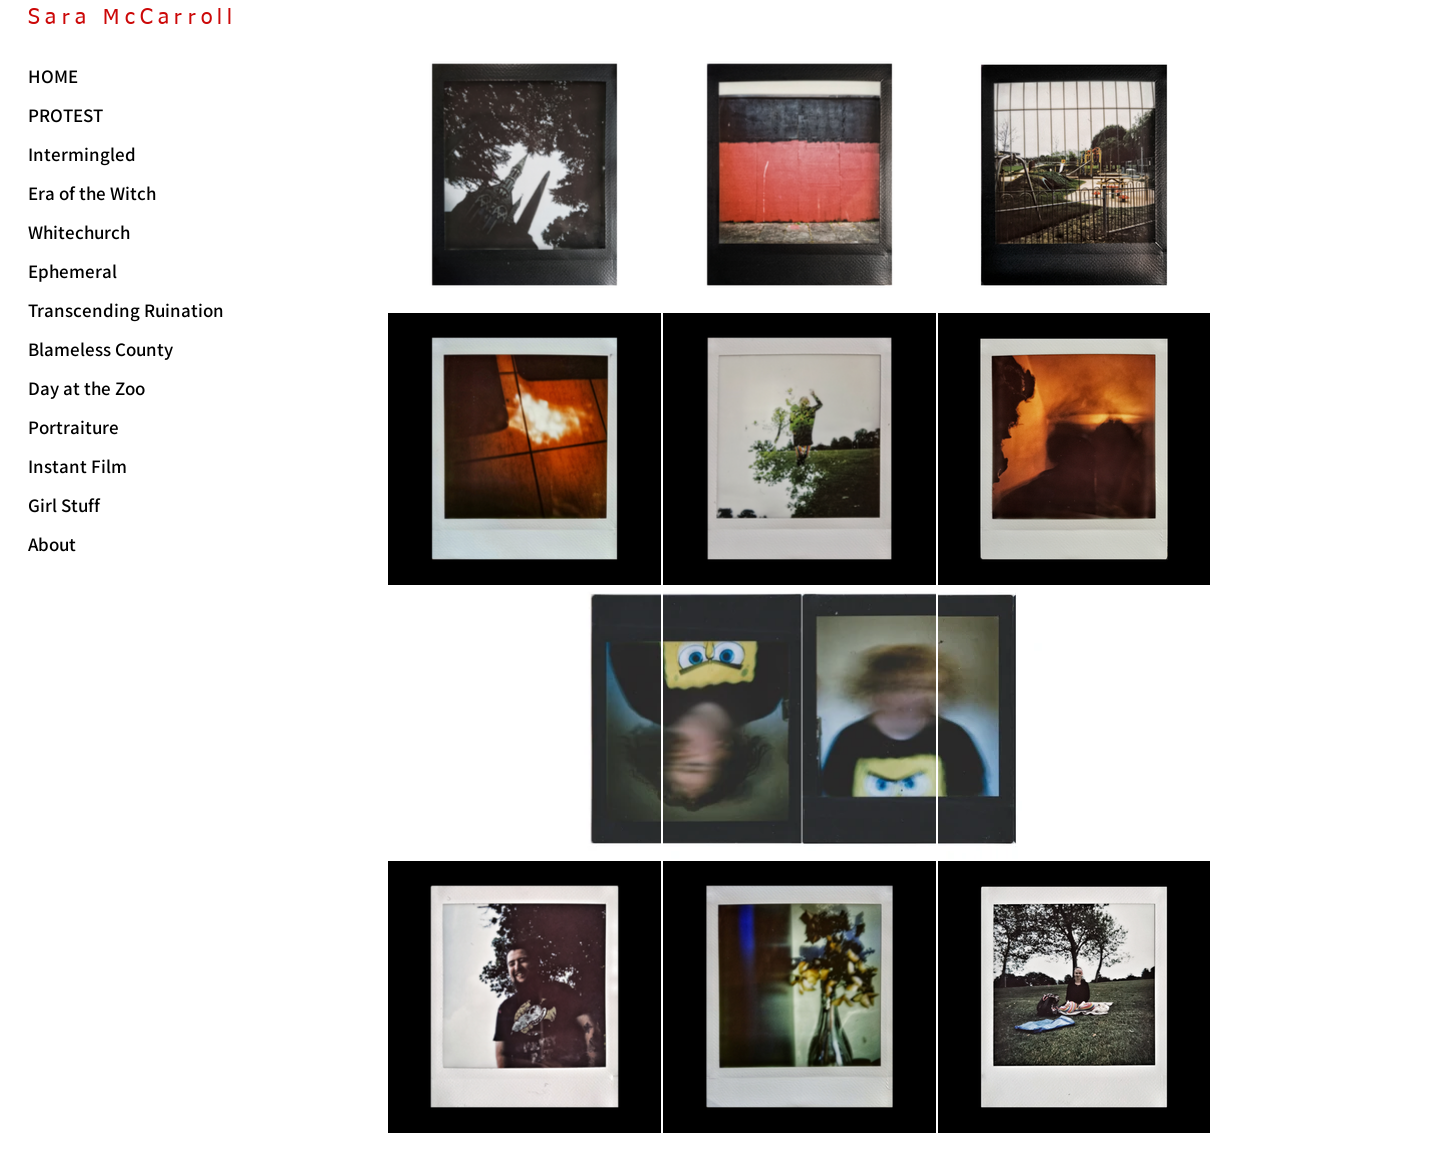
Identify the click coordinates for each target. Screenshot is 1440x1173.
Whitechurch (79, 232)
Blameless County (100, 349)
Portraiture (73, 427)
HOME (53, 76)
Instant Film (77, 466)
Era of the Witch (92, 193)
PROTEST (65, 115)
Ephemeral (72, 271)
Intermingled (82, 154)
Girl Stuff (64, 505)
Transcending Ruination (121, 310)
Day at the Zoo (86, 388)
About (52, 544)
